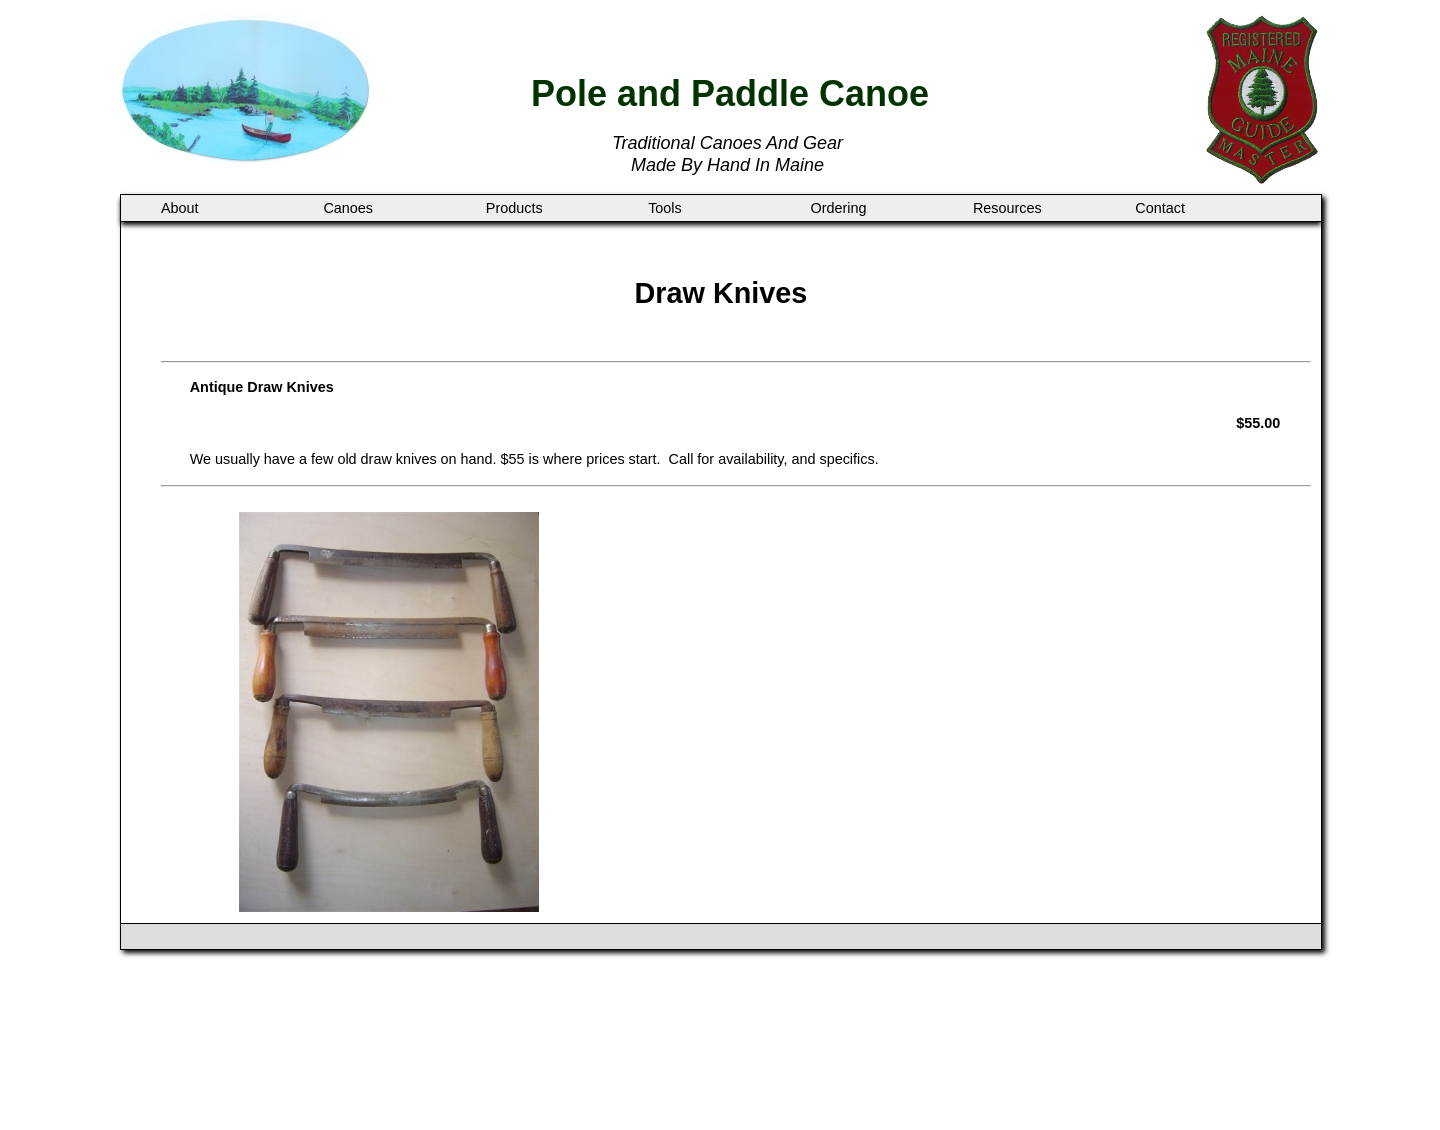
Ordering (839, 208)
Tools (665, 208)
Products (514, 208)
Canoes (348, 208)
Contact (1160, 208)
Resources (1007, 208)
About (180, 208)
